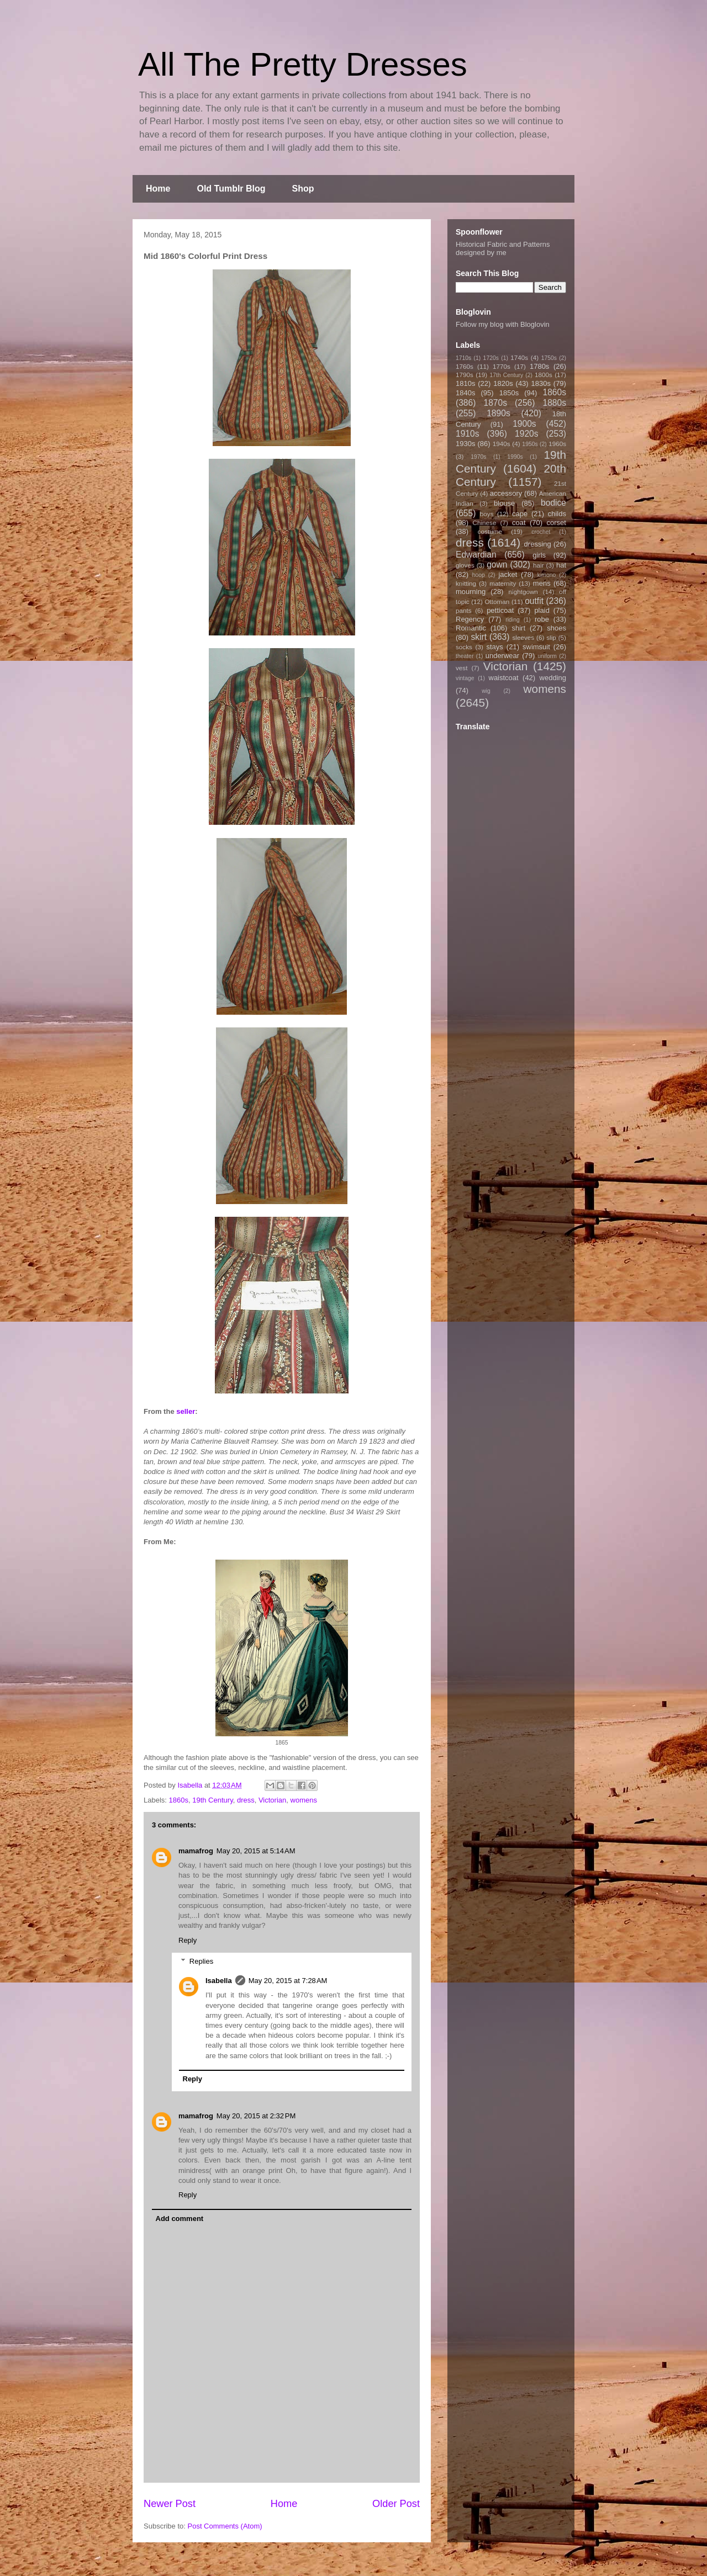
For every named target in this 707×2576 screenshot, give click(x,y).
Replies (201, 1961)
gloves (465, 565)
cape (519, 514)
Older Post (396, 2503)
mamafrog (195, 1851)
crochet (540, 532)
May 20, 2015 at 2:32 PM (256, 2116)
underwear (502, 655)
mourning (471, 591)
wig (486, 691)
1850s (509, 393)
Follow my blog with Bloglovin (503, 324)
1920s (527, 433)
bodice (553, 502)
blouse (504, 503)
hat (561, 565)
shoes (556, 628)
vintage (465, 678)
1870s (495, 402)
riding (512, 620)
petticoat (500, 610)
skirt (479, 637)
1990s (515, 457)
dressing (537, 544)
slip (551, 637)
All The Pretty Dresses (302, 64)
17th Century (506, 375)
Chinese (485, 522)
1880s (555, 402)
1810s (465, 383)
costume (490, 531)
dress (246, 1800)
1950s (529, 444)
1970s (478, 457)
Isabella (218, 1980)
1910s (467, 433)
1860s (178, 1800)
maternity (502, 583)
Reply (187, 1940)
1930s (465, 443)
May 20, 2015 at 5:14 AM (256, 1851)
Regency (470, 619)
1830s (541, 383)
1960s (557, 443)
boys (487, 513)
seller (185, 1411)
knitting (466, 583)
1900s (524, 423)
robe (542, 619)
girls (539, 555)
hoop (478, 575)
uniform (547, 656)
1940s (501, 443)
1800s (543, 374)
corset (556, 522)
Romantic (471, 628)
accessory (506, 493)
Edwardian (476, 554)
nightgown (523, 591)
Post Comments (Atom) (225, 2526)
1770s (501, 366)
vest (461, 667)
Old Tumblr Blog (231, 188)
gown (497, 564)
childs (557, 514)
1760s (464, 366)
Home (158, 188)
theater (464, 656)
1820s (503, 383)
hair (538, 565)
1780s (539, 366)
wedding (553, 678)
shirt (518, 628)
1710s (463, 358)
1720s (491, 358)
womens (304, 1800)
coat (519, 522)
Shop (303, 188)
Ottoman (497, 601)
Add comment (180, 2218)
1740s (519, 357)
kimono (546, 575)
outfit (534, 601)
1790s (464, 374)
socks (464, 646)
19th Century (212, 1800)
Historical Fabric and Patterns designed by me (503, 248)
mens (542, 583)
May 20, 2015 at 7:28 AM (288, 1980)
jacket (507, 574)
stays (495, 647)
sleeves (523, 637)
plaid (541, 610)
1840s (465, 393)
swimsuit (536, 647)
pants (464, 610)
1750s (549, 358)
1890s (498, 413)
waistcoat (504, 678)
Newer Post (170, 2503)
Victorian (272, 1800)
